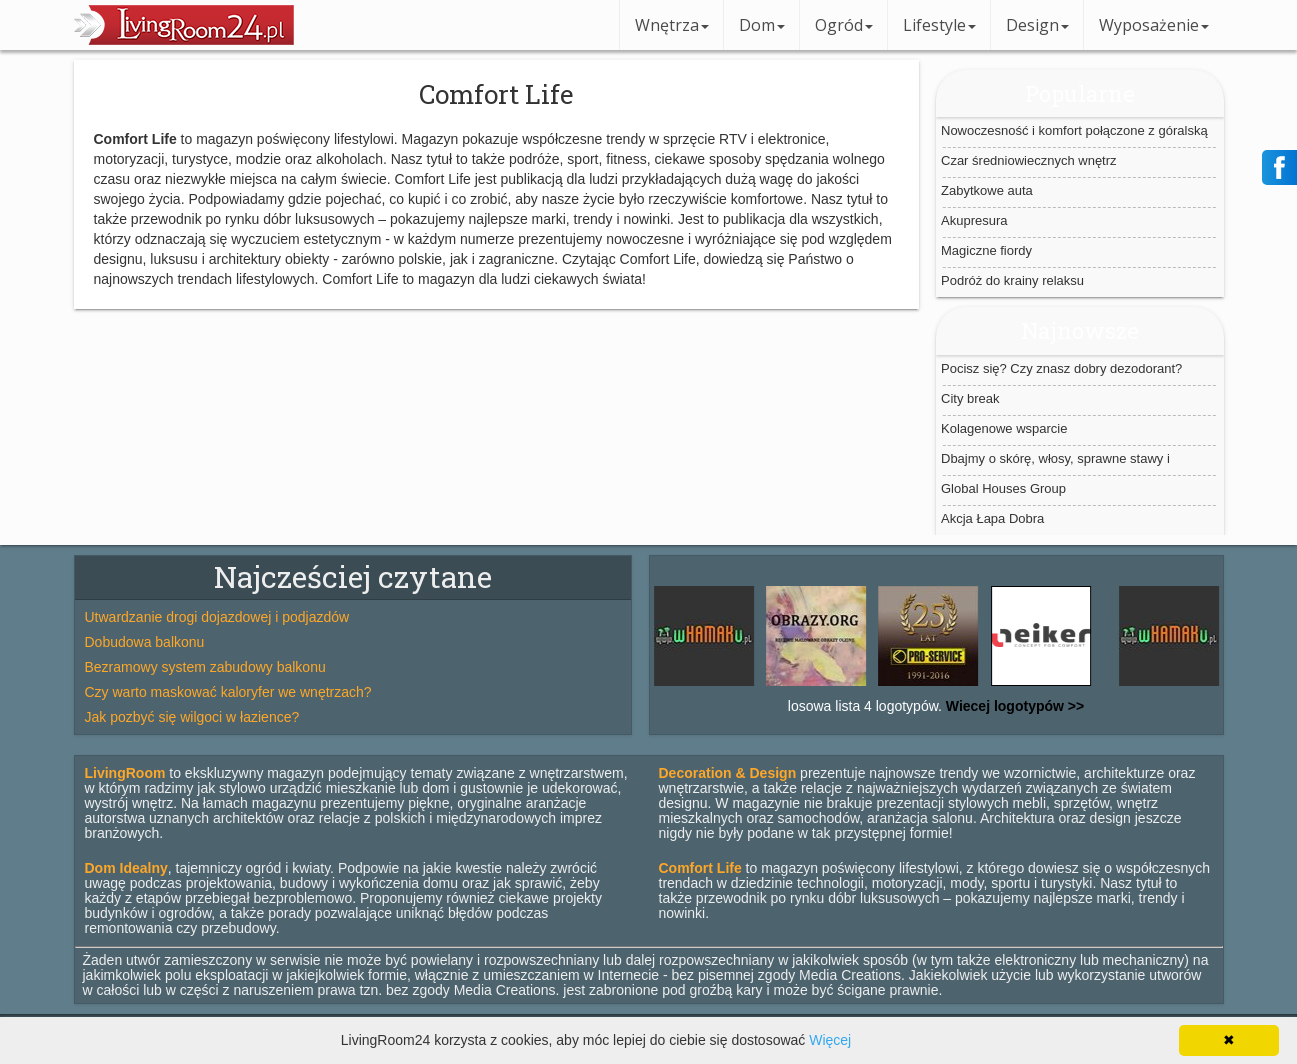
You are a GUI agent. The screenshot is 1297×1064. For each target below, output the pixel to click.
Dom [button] (762, 25)
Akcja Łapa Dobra (992, 518)
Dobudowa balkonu (145, 642)
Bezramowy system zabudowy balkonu (205, 667)
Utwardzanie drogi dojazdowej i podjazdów (217, 617)
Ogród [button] (844, 25)
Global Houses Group (1003, 488)
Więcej (830, 1040)
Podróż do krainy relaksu (1012, 280)
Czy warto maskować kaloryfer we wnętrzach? (228, 692)
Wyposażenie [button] (1154, 25)
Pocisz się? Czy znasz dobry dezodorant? (1061, 368)
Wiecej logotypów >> (1013, 706)
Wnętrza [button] (672, 25)
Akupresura (974, 220)
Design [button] (1037, 25)
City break (970, 398)
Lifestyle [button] (939, 25)
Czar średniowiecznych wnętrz (1029, 160)
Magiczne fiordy (986, 250)
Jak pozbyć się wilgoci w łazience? (192, 717)
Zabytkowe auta (987, 190)
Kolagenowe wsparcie (1004, 428)
